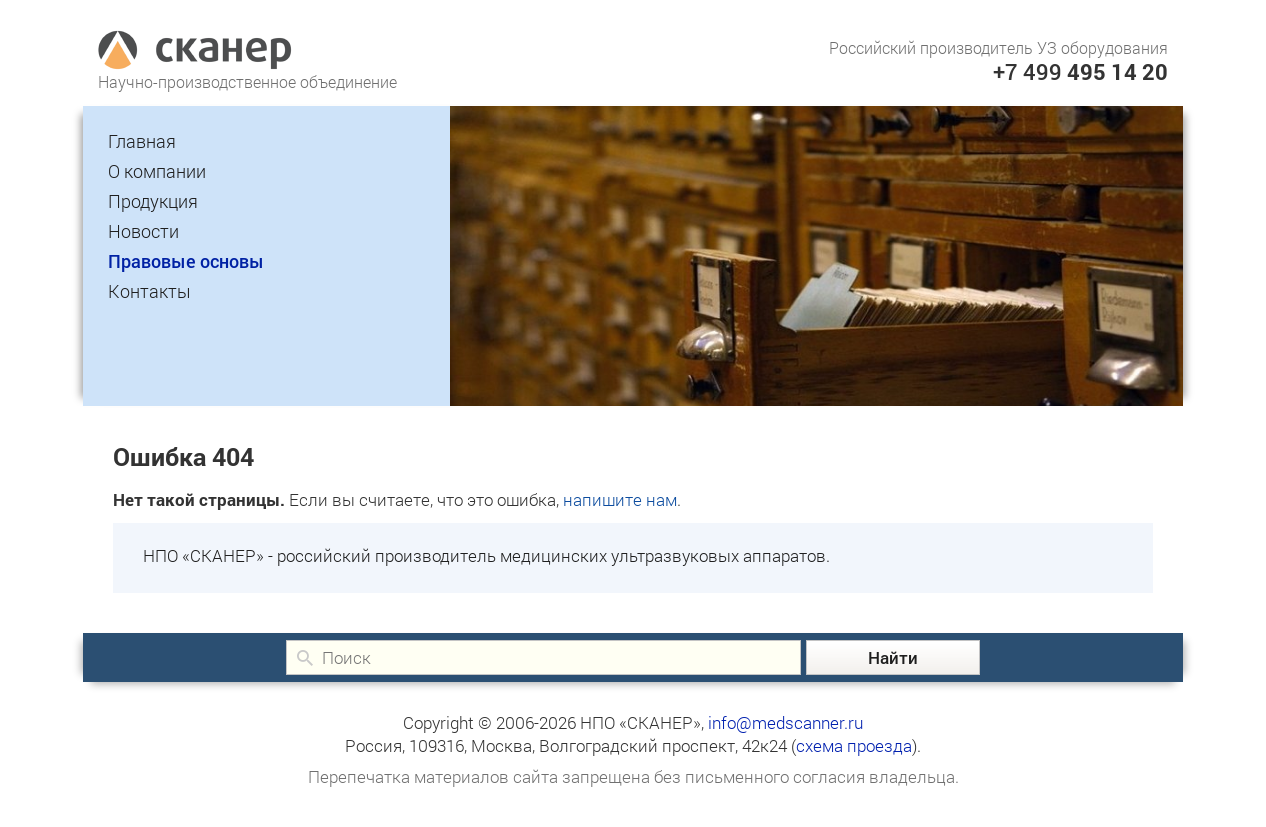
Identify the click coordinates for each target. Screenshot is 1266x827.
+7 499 (1080, 71)
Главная (142, 141)
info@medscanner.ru (785, 722)
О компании (157, 171)
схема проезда (854, 745)
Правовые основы (186, 261)
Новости (143, 231)
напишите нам (620, 499)
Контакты (149, 291)
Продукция (153, 201)
